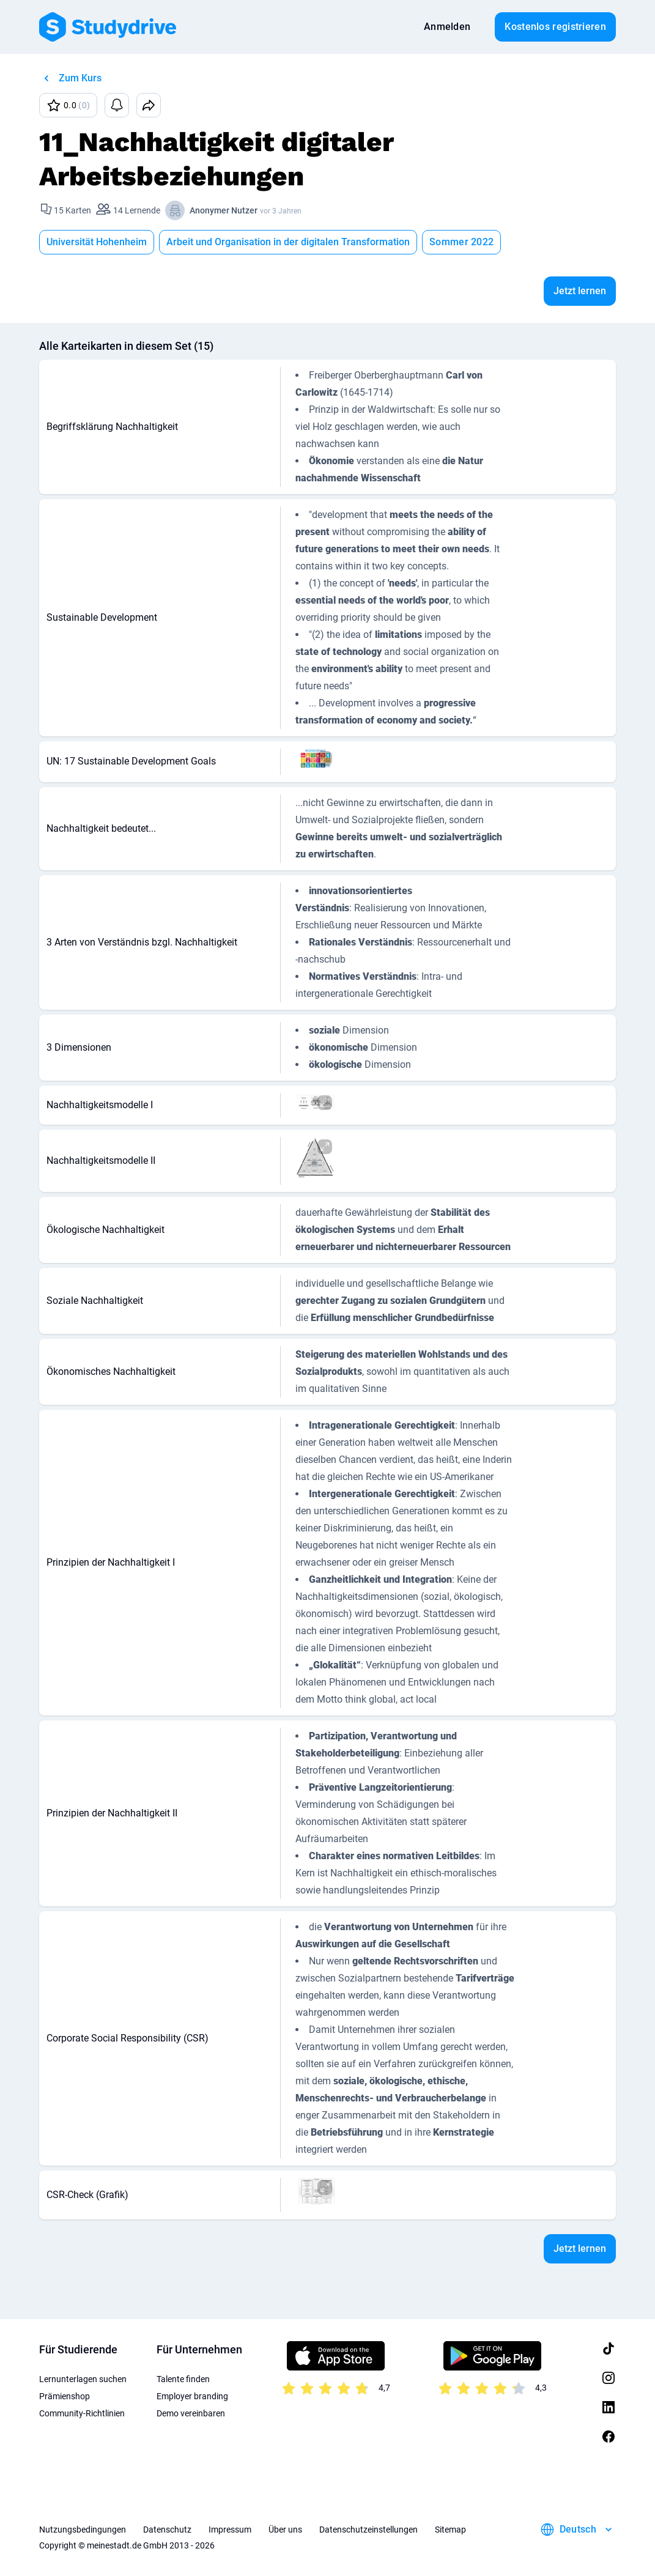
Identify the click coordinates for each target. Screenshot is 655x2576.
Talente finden (183, 2379)
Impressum (230, 2529)
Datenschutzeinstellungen (368, 2529)
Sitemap (450, 2529)
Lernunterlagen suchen (83, 2379)
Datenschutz (167, 2529)
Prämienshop (64, 2396)
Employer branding (192, 2396)
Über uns (285, 2529)
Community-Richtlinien (82, 2413)
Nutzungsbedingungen (82, 2529)
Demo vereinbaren (191, 2413)
